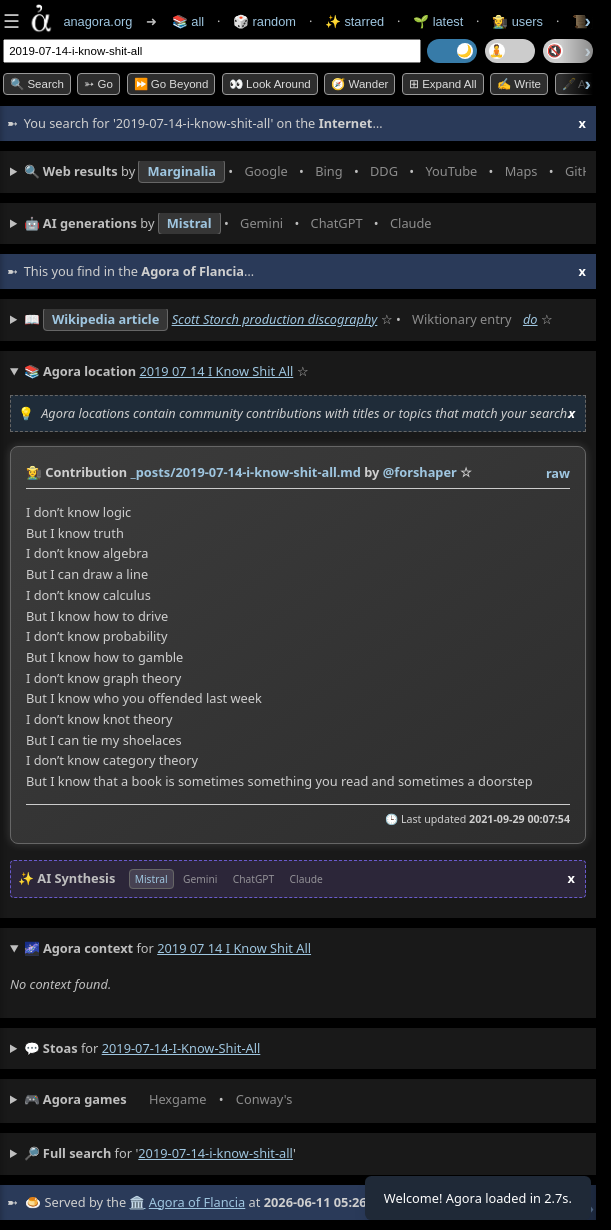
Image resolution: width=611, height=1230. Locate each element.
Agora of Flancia (197, 1202)
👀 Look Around (270, 84)
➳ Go (98, 84)
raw (558, 473)
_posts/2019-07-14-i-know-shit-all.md (245, 472)
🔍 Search (37, 84)
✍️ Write (519, 84)
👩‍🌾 (34, 472)
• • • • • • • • (305, 172)
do (530, 319)
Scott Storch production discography (275, 319)
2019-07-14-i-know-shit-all (181, 1048)
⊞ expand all (443, 84)
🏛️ (137, 1202)
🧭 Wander (359, 84)
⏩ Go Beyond (171, 84)
